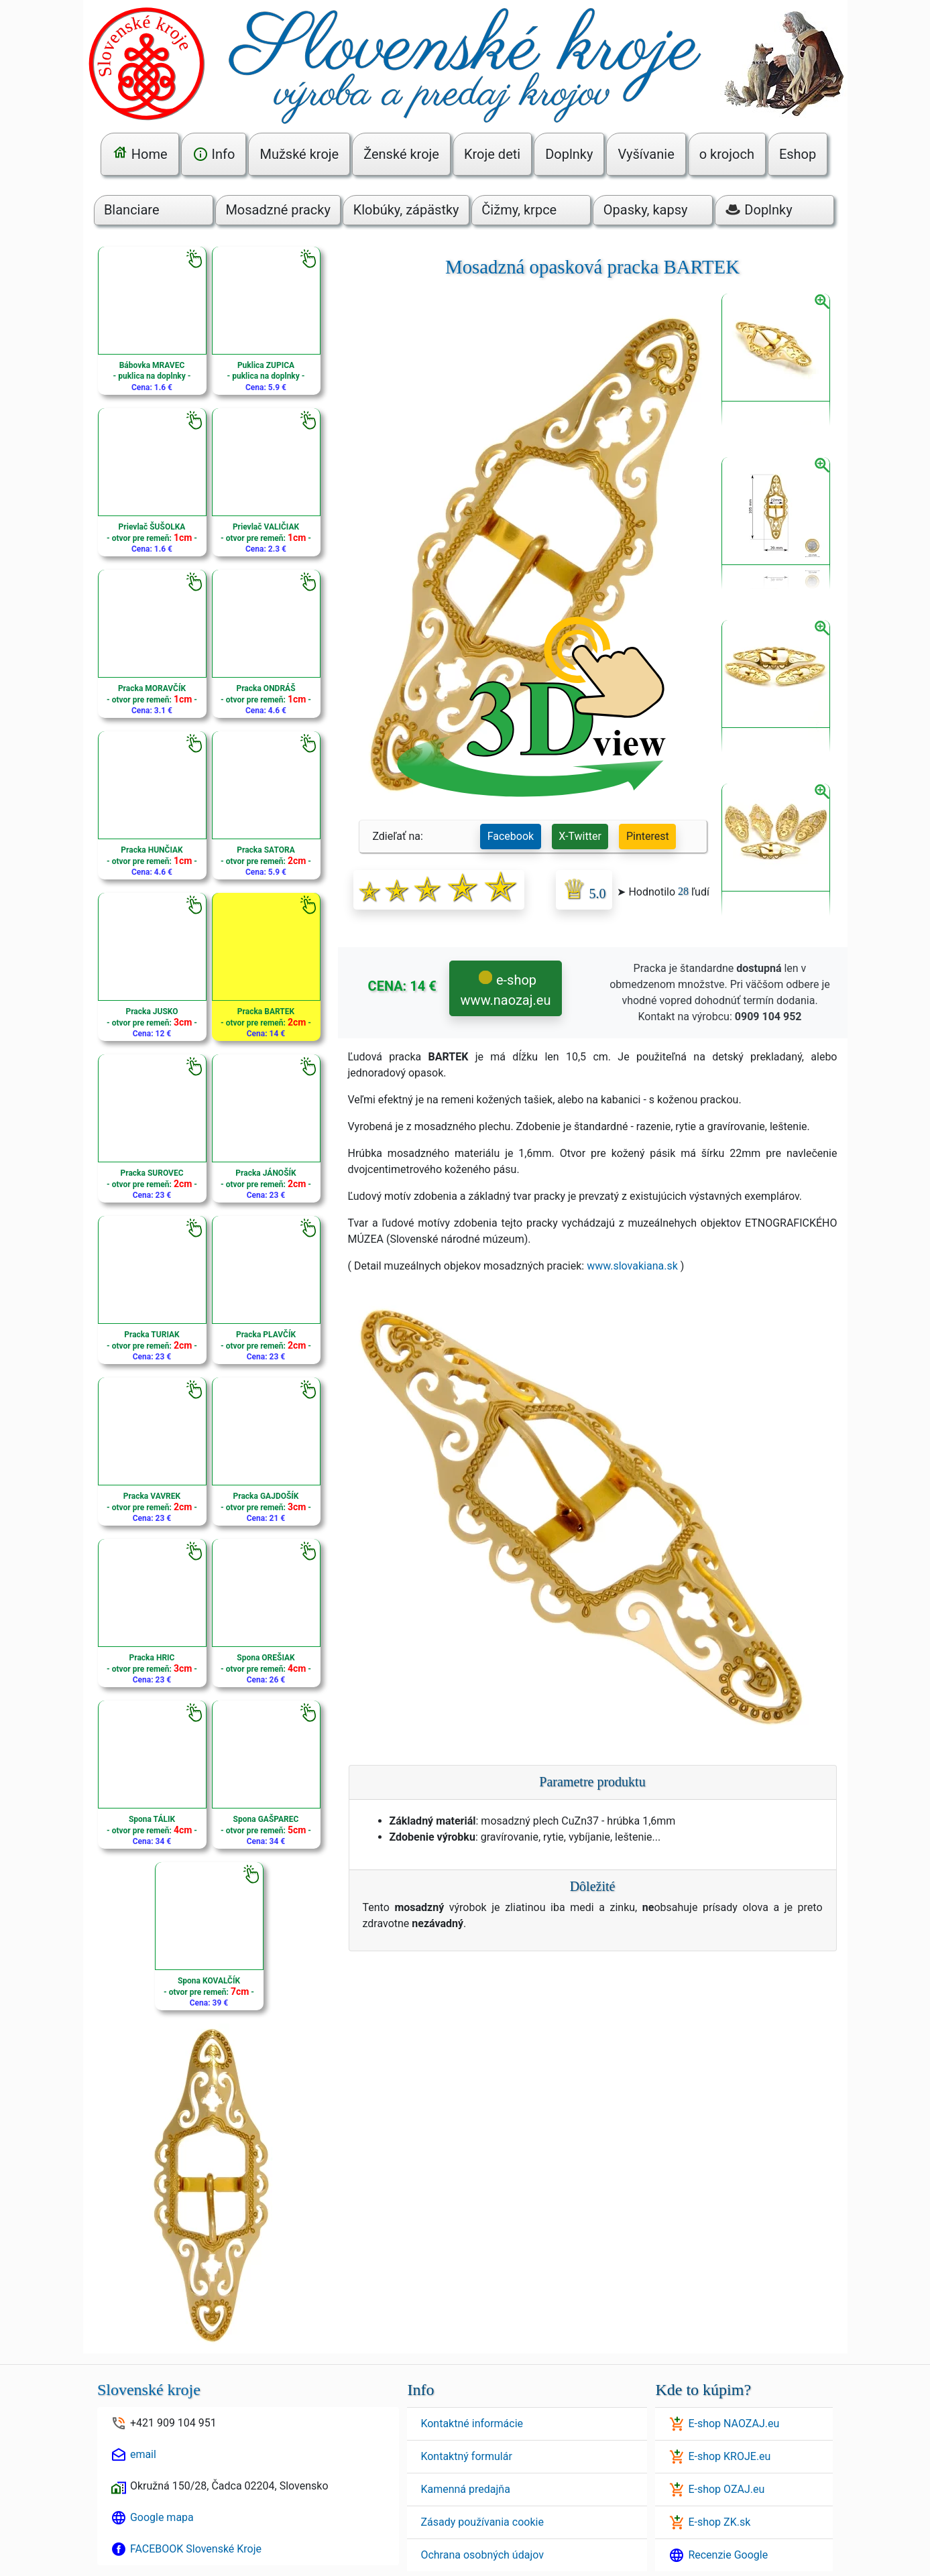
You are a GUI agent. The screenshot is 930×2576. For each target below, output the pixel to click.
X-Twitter (580, 836)
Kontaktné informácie (471, 2423)
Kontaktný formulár (466, 2456)
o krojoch (726, 154)
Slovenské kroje (148, 2389)
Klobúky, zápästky (406, 210)
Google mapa (162, 2517)
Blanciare (132, 210)
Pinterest (647, 836)
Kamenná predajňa (465, 2489)
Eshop (797, 154)
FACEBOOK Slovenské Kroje (195, 2548)
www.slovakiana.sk (632, 1266)
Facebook (510, 836)
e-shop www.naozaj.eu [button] (506, 990)
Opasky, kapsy (645, 210)
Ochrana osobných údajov (482, 2555)
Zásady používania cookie (481, 2522)
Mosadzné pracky (277, 210)
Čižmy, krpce (519, 210)
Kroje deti (492, 154)
